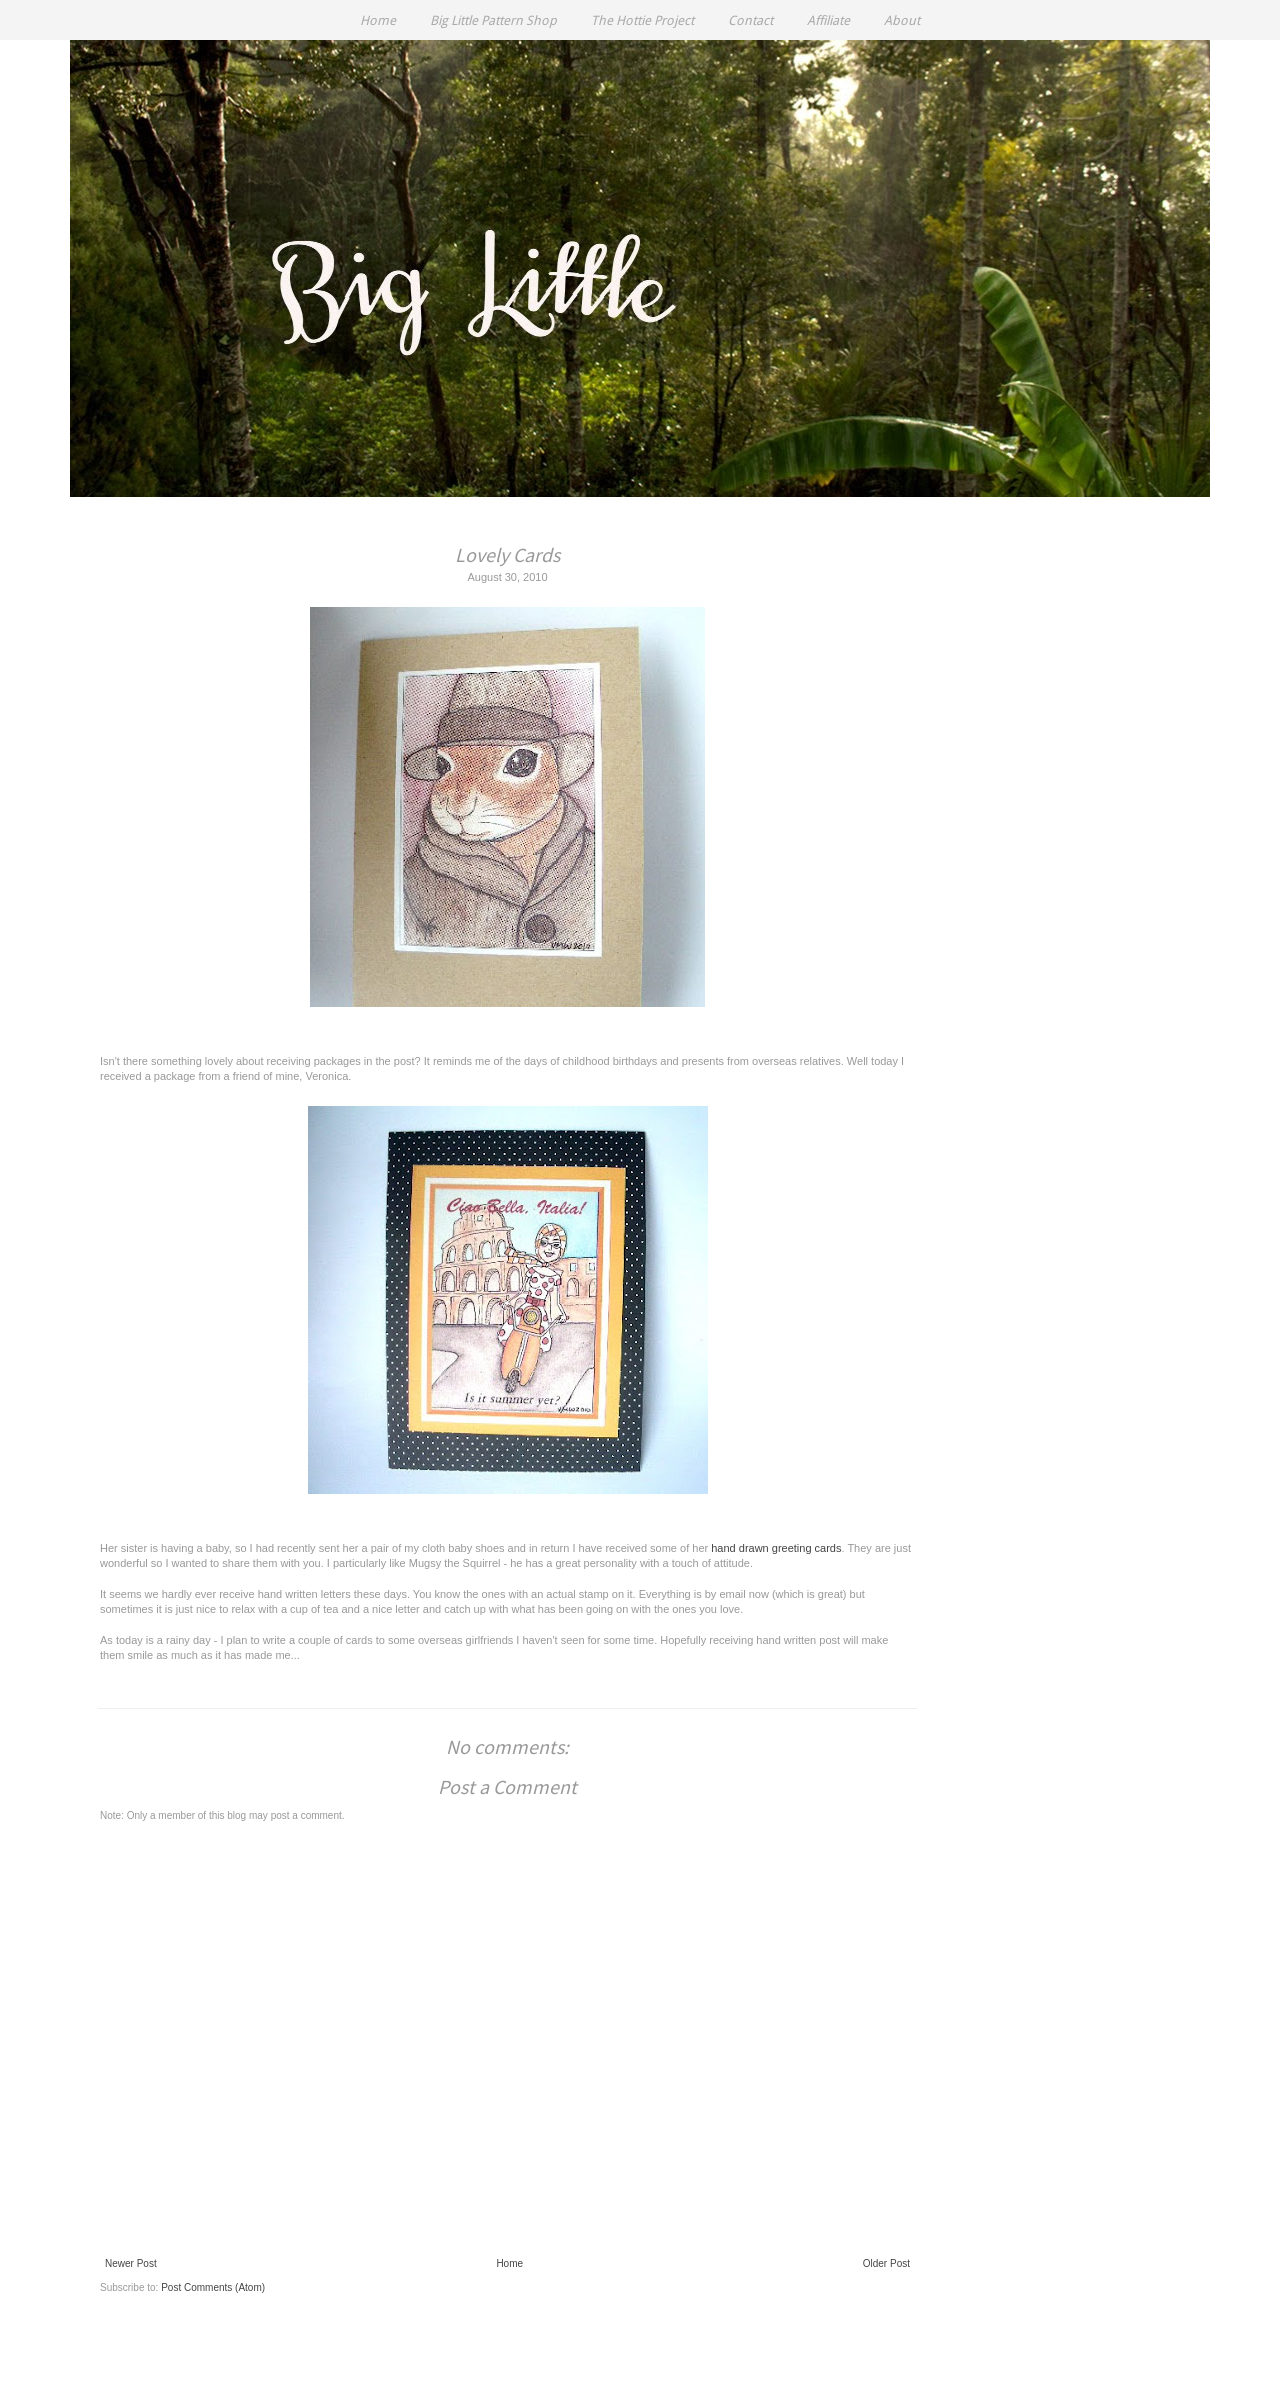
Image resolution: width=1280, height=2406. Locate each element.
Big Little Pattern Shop (493, 20)
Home (378, 20)
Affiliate (828, 20)
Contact (750, 20)
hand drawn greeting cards (776, 1548)
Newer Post (131, 2263)
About (902, 20)
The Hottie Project (642, 20)
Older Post (886, 2263)
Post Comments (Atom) (213, 2287)
